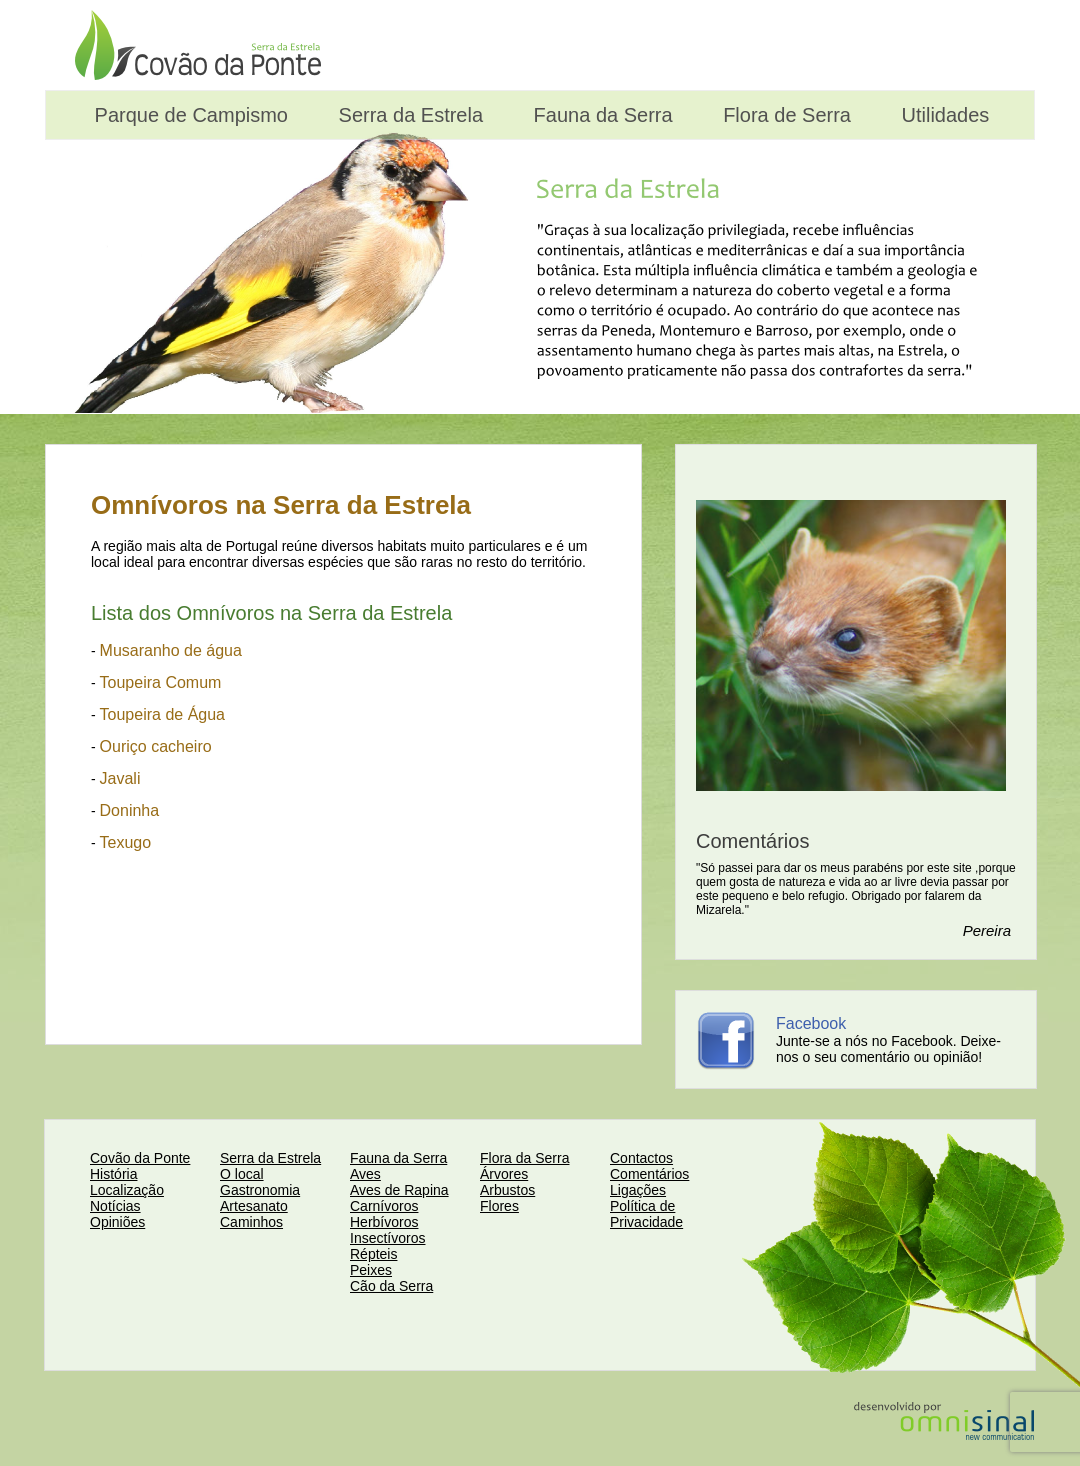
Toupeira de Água (162, 714)
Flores (499, 1206)
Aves (365, 1174)
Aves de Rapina (399, 1190)
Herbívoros (384, 1222)
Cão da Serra (391, 1286)
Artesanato (254, 1206)
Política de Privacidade (646, 1214)
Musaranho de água (171, 650)
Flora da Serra (524, 1158)
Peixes (371, 1270)
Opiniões (117, 1222)
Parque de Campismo (188, 115)
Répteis (373, 1254)
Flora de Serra (784, 115)
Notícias (115, 1206)
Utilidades (942, 115)
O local (242, 1174)
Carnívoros (384, 1206)
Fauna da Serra (600, 115)
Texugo (126, 842)
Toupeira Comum (161, 682)
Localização (127, 1190)
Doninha (130, 810)
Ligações (638, 1190)
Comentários (649, 1174)
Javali (120, 778)
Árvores (504, 1174)
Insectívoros (387, 1238)
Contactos (641, 1158)
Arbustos (507, 1190)
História (113, 1174)
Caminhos (251, 1222)
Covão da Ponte (140, 1158)
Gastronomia (260, 1190)
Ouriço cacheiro (156, 746)
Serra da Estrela (408, 115)
